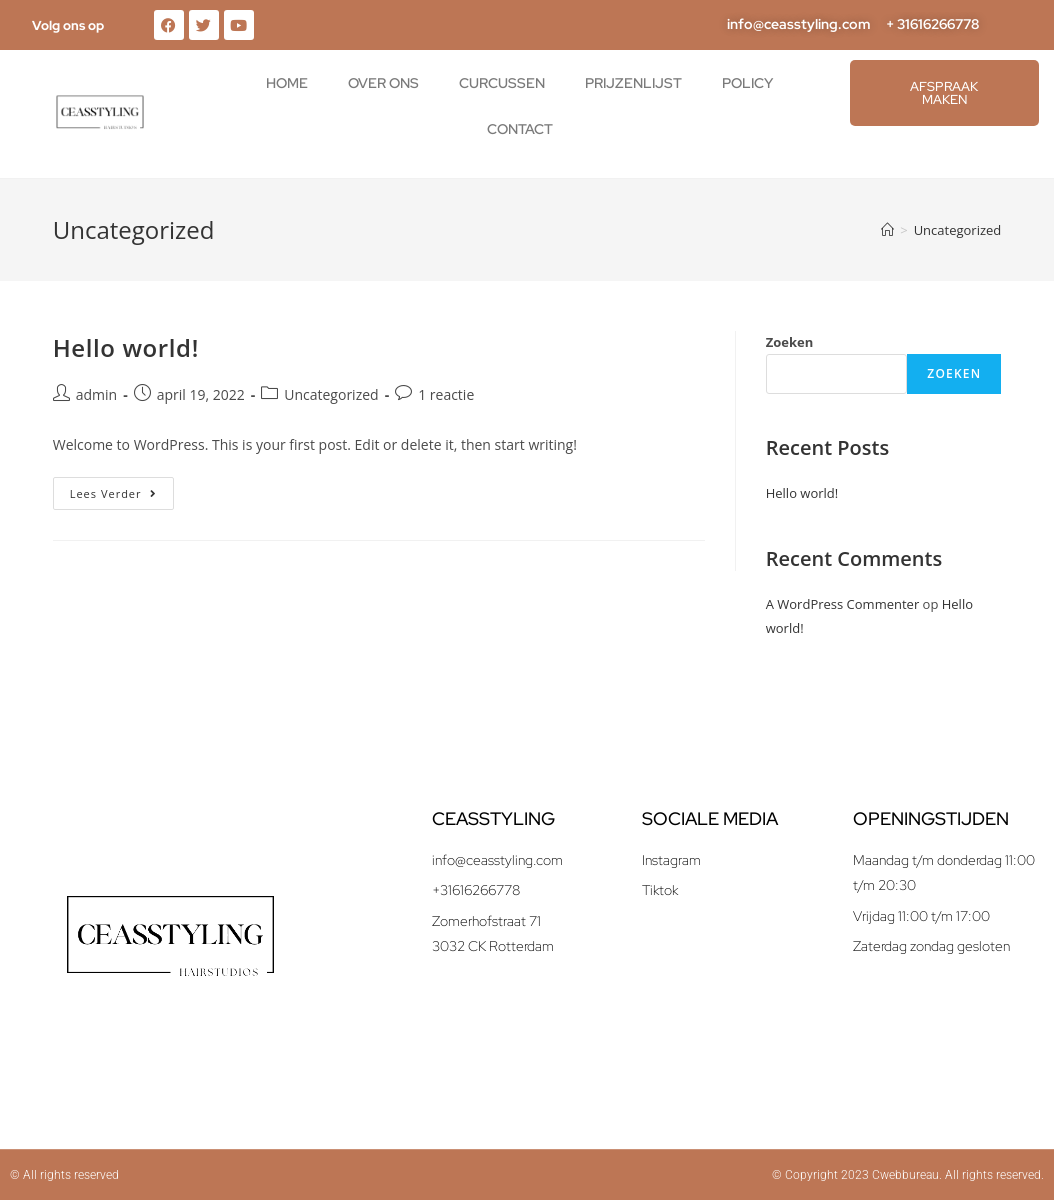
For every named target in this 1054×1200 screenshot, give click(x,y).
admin (96, 394)
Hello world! (126, 347)
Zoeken (790, 342)
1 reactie (446, 394)
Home (287, 83)
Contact (520, 129)
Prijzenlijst (633, 83)
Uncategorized (958, 230)
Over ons (383, 83)
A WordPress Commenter (843, 604)
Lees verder (122, 489)
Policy (747, 83)
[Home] (887, 230)
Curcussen (502, 83)
